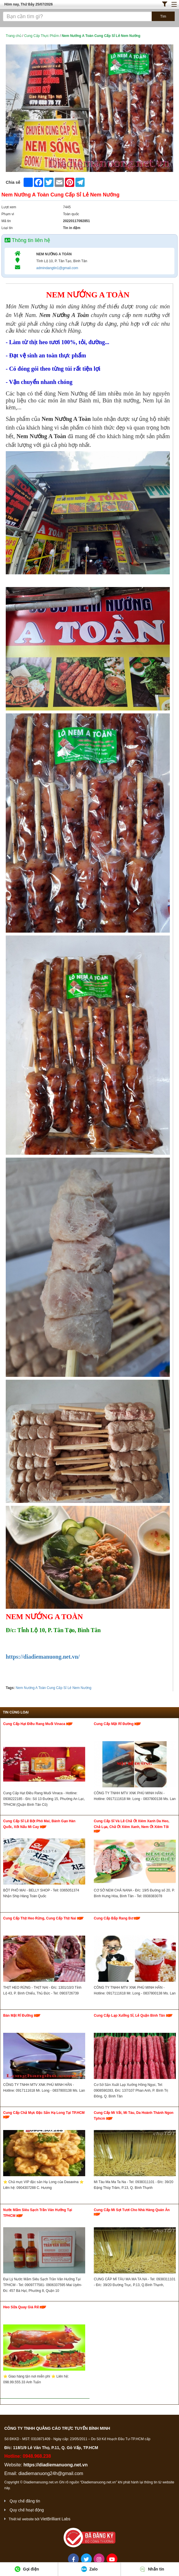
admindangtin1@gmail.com (57, 268)
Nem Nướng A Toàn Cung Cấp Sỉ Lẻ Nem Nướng (53, 1688)
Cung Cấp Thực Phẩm (41, 36)
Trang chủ (13, 36)
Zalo (89, 2569)
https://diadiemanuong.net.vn (55, 2464)
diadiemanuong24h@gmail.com (50, 2473)
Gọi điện (27, 2569)
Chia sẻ (13, 182)
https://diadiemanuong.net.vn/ (43, 1656)
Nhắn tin (152, 2569)
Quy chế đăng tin (24, 2501)
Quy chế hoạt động (26, 2510)
